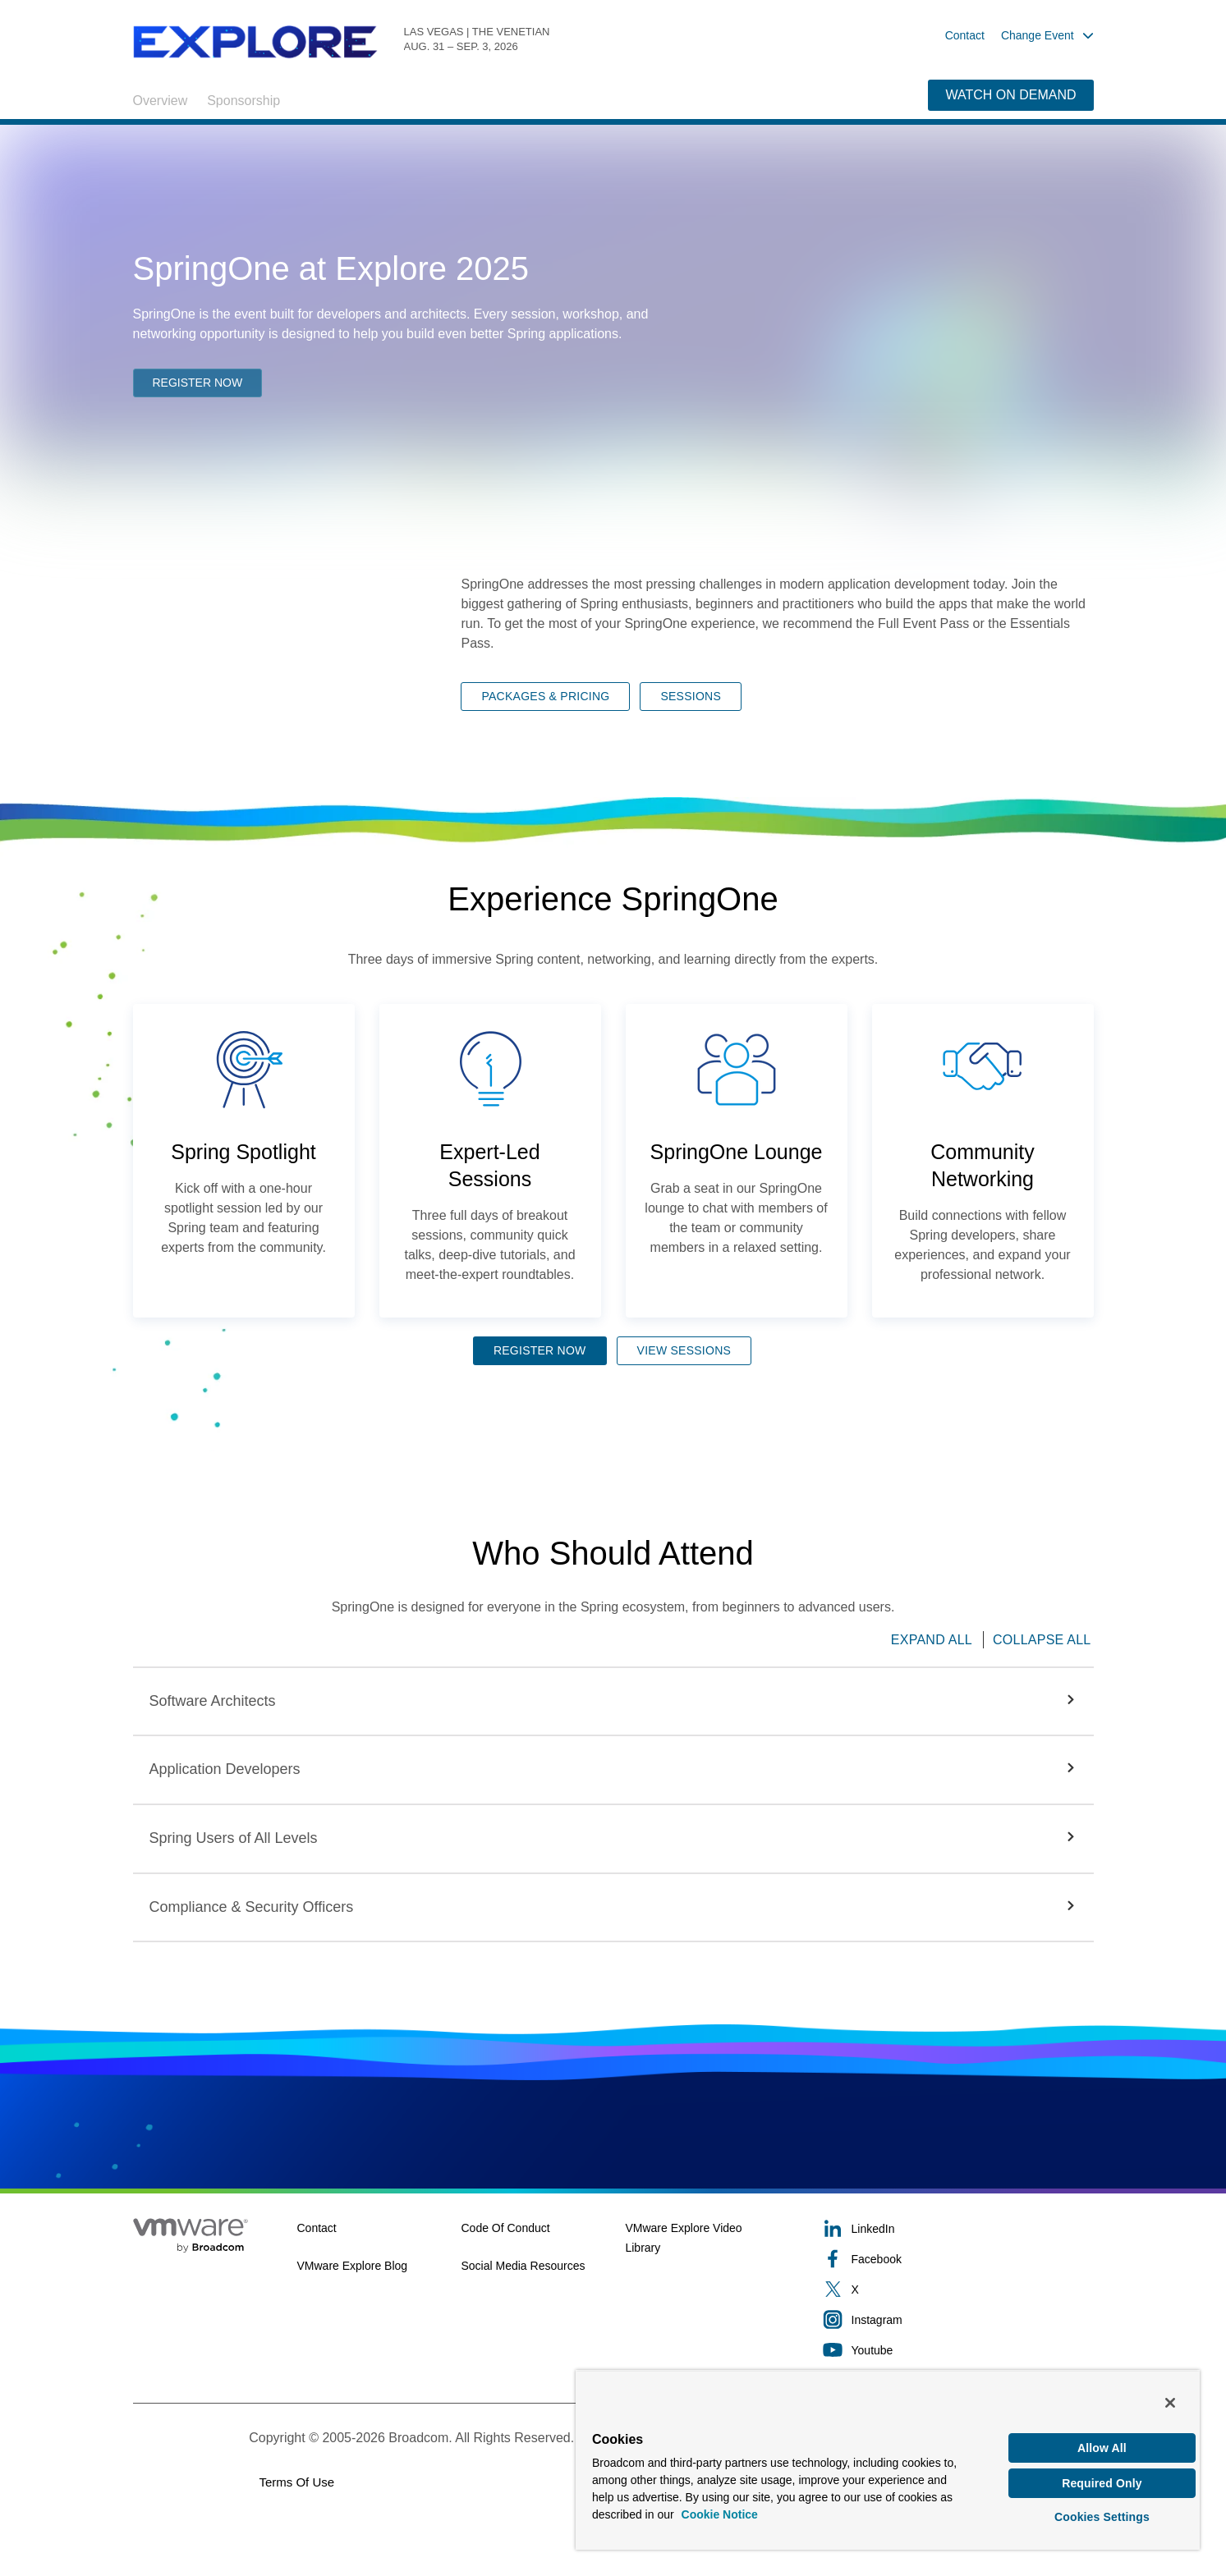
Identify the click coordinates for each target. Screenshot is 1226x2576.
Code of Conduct (505, 2228)
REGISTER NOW (198, 384)
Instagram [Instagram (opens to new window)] (862, 2319)
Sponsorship (243, 101)
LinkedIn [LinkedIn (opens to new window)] (859, 2228)
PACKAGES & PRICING (545, 696)
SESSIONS (690, 696)
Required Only (1102, 2476)
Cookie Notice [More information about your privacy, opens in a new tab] (720, 2505)
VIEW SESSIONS (684, 1350)
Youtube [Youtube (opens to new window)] (858, 2350)
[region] (888, 2455)
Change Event (1047, 35)
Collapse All (1042, 1640)
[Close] (1170, 2393)
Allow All (1102, 2438)
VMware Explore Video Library (683, 2237)
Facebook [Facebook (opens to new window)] (862, 2258)
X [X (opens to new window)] (841, 2289)
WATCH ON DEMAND (1010, 95)
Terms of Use (296, 2482)
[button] (613, 1701)
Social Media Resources (523, 2265)
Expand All (931, 1640)
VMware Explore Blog (352, 2265)
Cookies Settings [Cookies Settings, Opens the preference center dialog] (1102, 2513)
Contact (965, 35)
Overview (160, 101)
